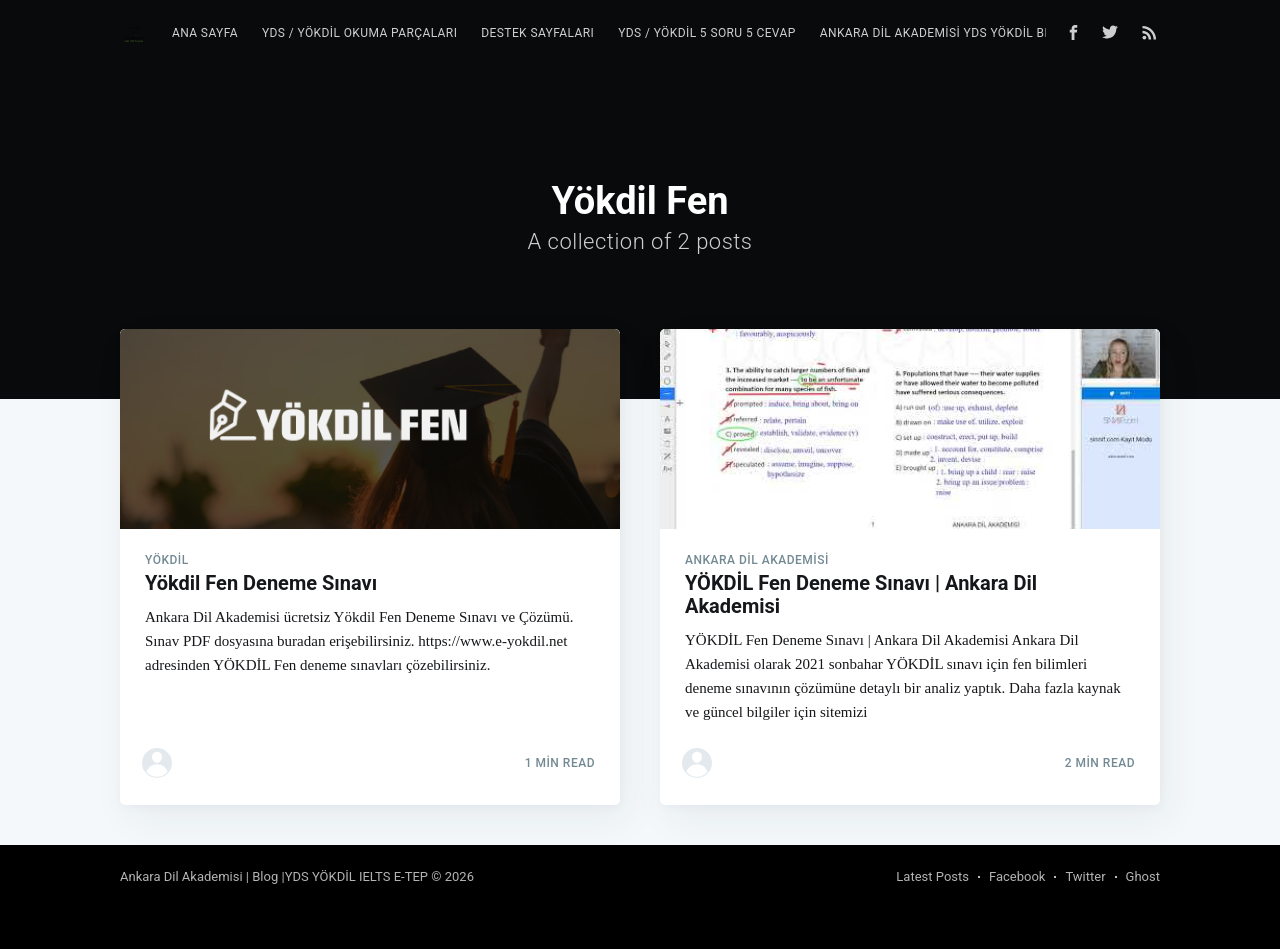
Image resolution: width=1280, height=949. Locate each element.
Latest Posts (932, 876)
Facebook (1017, 876)
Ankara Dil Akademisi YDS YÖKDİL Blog (944, 33)
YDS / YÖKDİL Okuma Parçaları (359, 33)
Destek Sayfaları (537, 33)
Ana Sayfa (205, 33)
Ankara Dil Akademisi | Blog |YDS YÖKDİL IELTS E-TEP (274, 876)
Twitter (1085, 876)
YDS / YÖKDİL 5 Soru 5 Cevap (707, 33)
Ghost (1143, 876)
